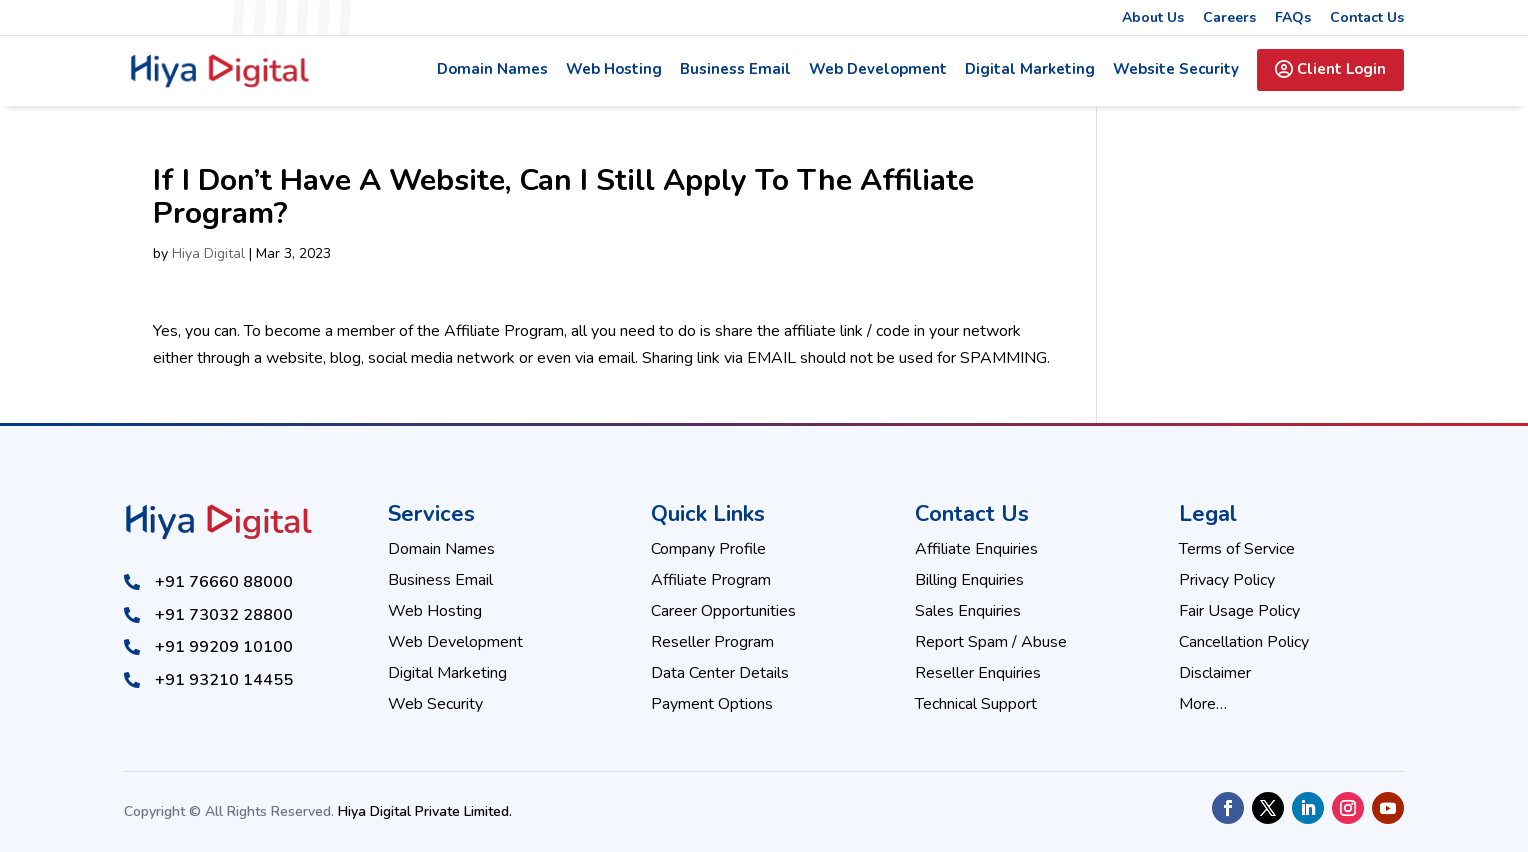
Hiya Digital (208, 253)
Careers (1229, 19)
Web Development (878, 70)
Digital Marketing (1030, 70)
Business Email (735, 70)
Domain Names (492, 70)
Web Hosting (614, 70)
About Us (1153, 19)
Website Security (1176, 70)
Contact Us (1367, 19)
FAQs (1293, 19)
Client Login (1330, 69)
